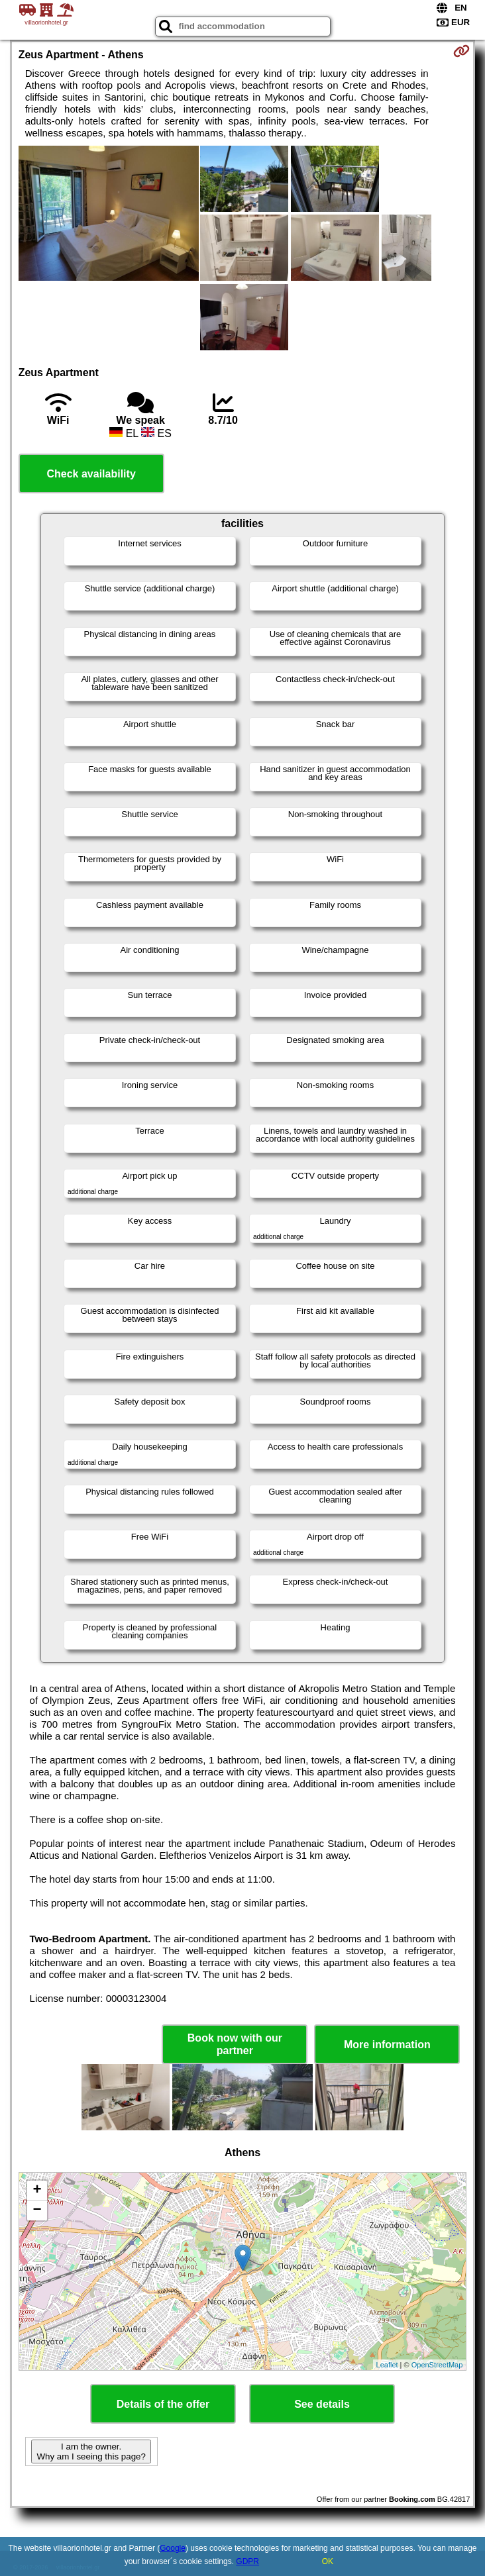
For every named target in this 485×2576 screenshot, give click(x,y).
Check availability (90, 473)
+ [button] (37, 2191)
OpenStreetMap (437, 2365)
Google (173, 2548)
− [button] (37, 2210)
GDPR (247, 2561)
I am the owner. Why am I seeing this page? (90, 2451)
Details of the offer (163, 2404)
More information (387, 2044)
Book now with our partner (235, 2044)
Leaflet (387, 2365)
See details (322, 2404)
